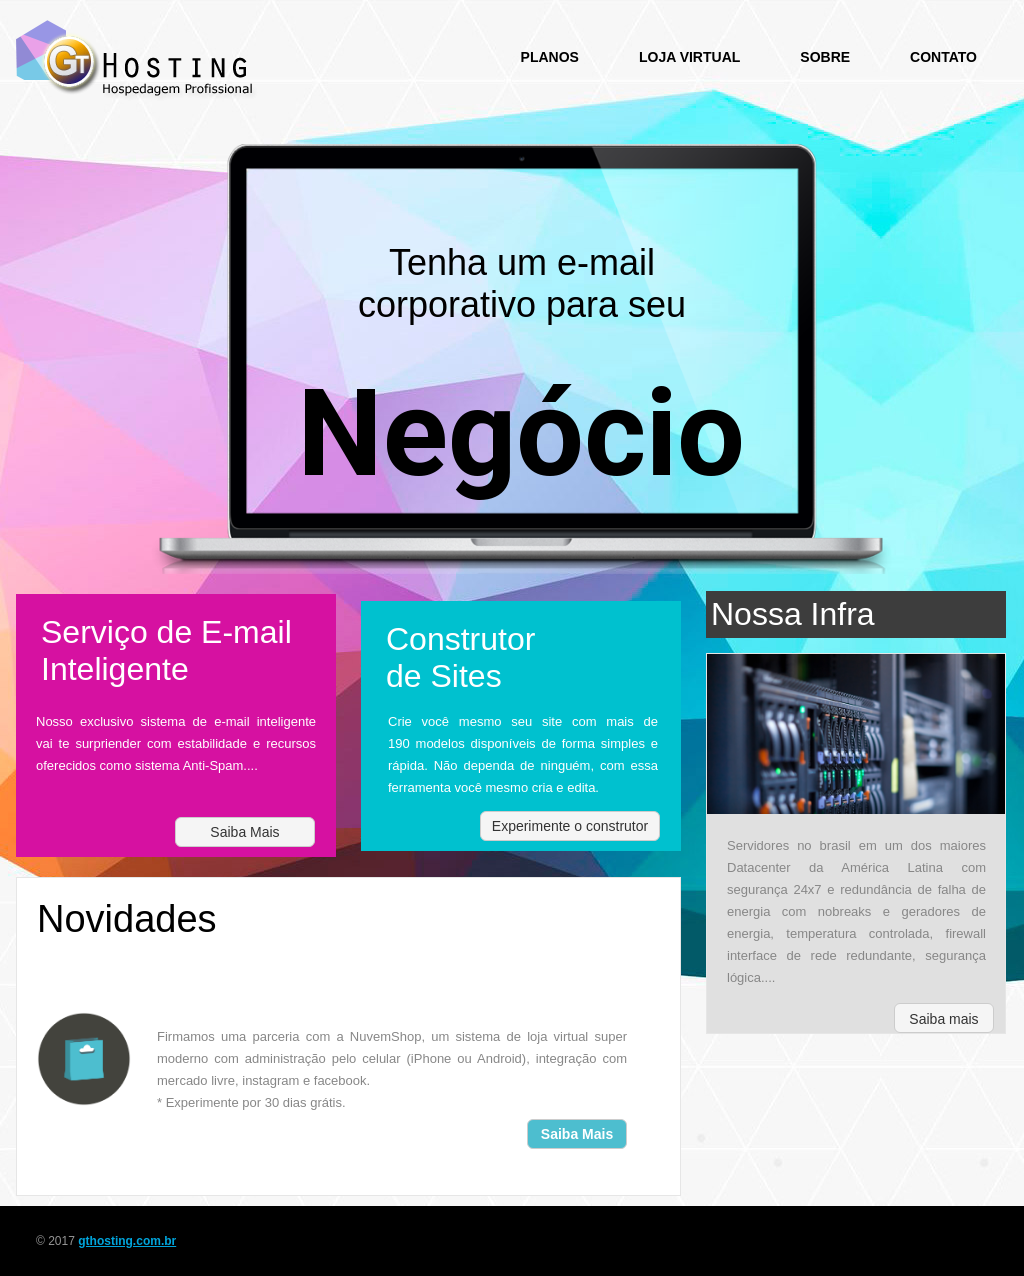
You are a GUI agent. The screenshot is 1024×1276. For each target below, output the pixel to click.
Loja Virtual (689, 57)
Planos (550, 57)
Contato (943, 57)
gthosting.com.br (127, 1241)
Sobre (825, 57)
